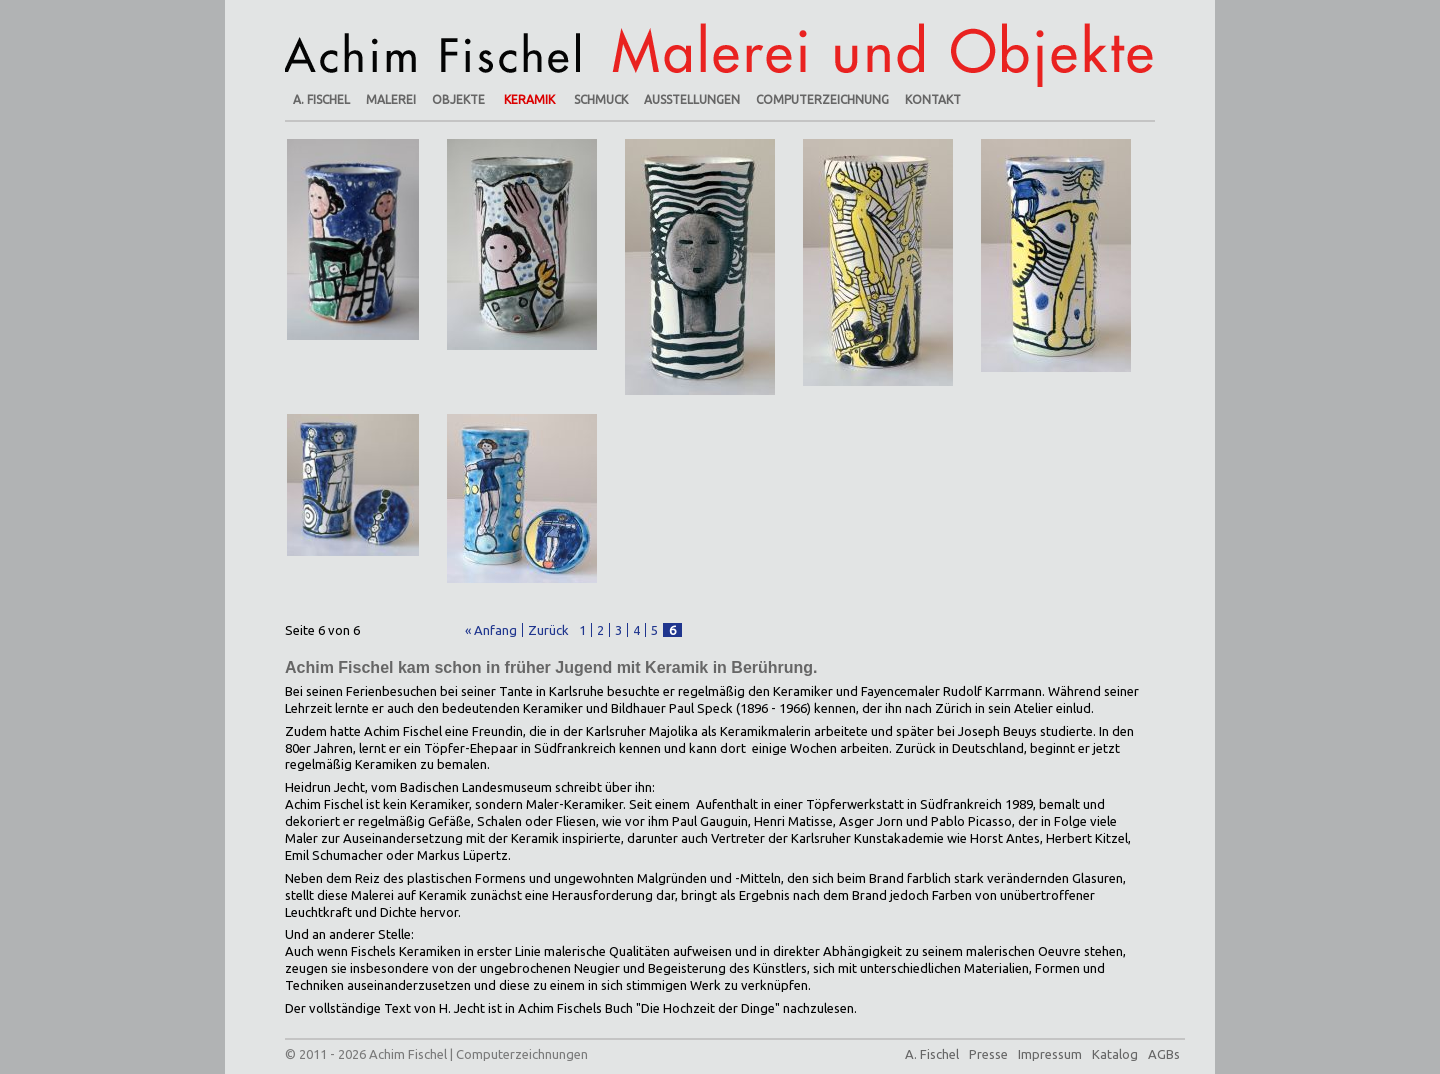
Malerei (391, 99)
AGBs (1164, 1054)
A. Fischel (321, 99)
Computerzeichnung (822, 99)
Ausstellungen (692, 99)
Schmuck (601, 99)
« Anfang (491, 630)
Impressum (1050, 1054)
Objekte (458, 99)
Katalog (1115, 1054)
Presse (988, 1054)
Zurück (548, 630)
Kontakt (933, 99)
